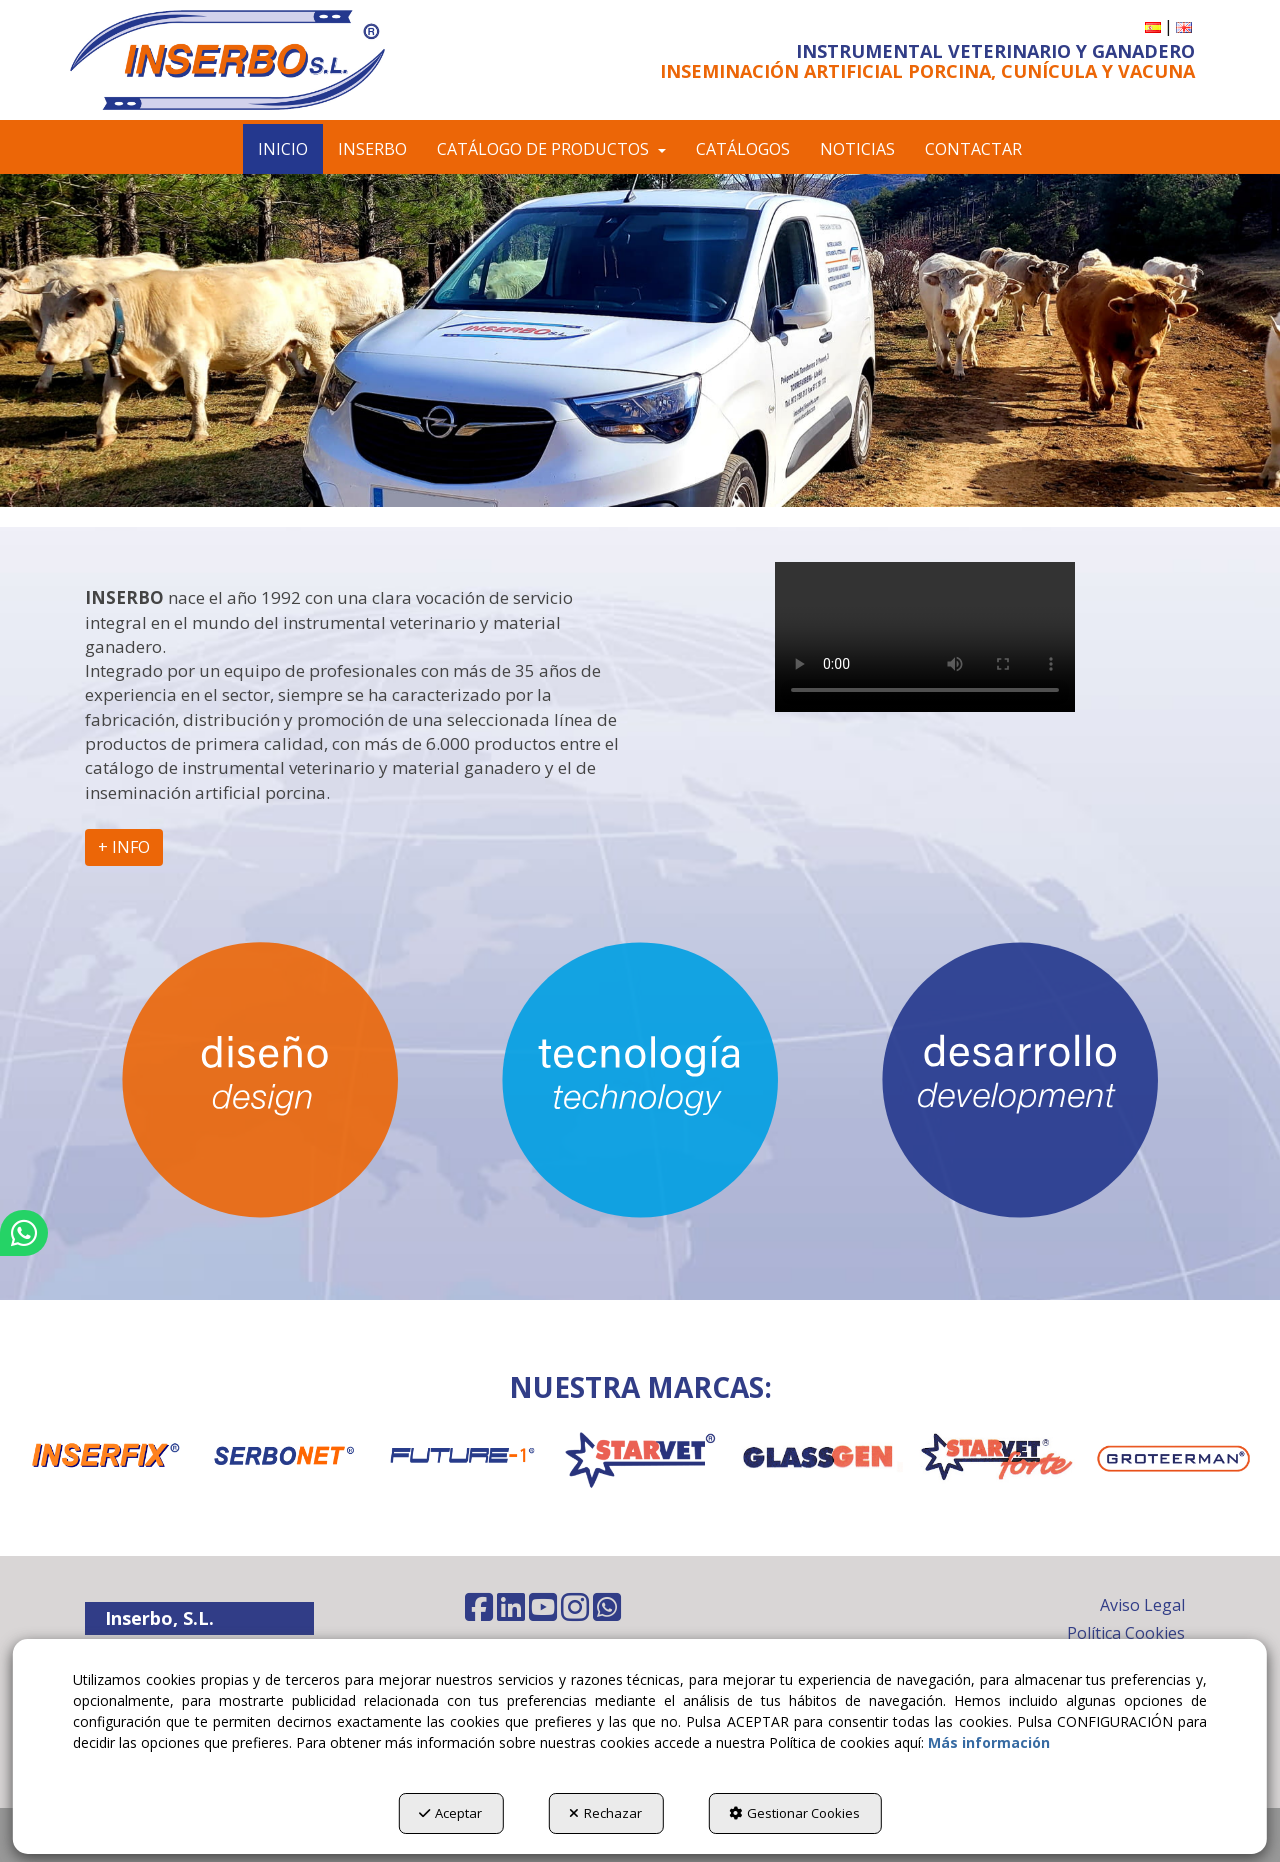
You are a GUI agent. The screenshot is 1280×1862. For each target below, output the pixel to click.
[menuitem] (1153, 26)
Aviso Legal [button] (1142, 1605)
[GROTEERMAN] (1175, 1458)
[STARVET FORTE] (997, 1456)
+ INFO (124, 847)
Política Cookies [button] (1126, 1633)
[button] (252, 60)
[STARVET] (640, 1456)
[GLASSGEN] (818, 1456)
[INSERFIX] (104, 1456)
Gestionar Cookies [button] (794, 1813)
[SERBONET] (283, 1456)
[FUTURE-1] (461, 1456)
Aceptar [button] (450, 1813)
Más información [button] (989, 1742)
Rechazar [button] (605, 1813)
